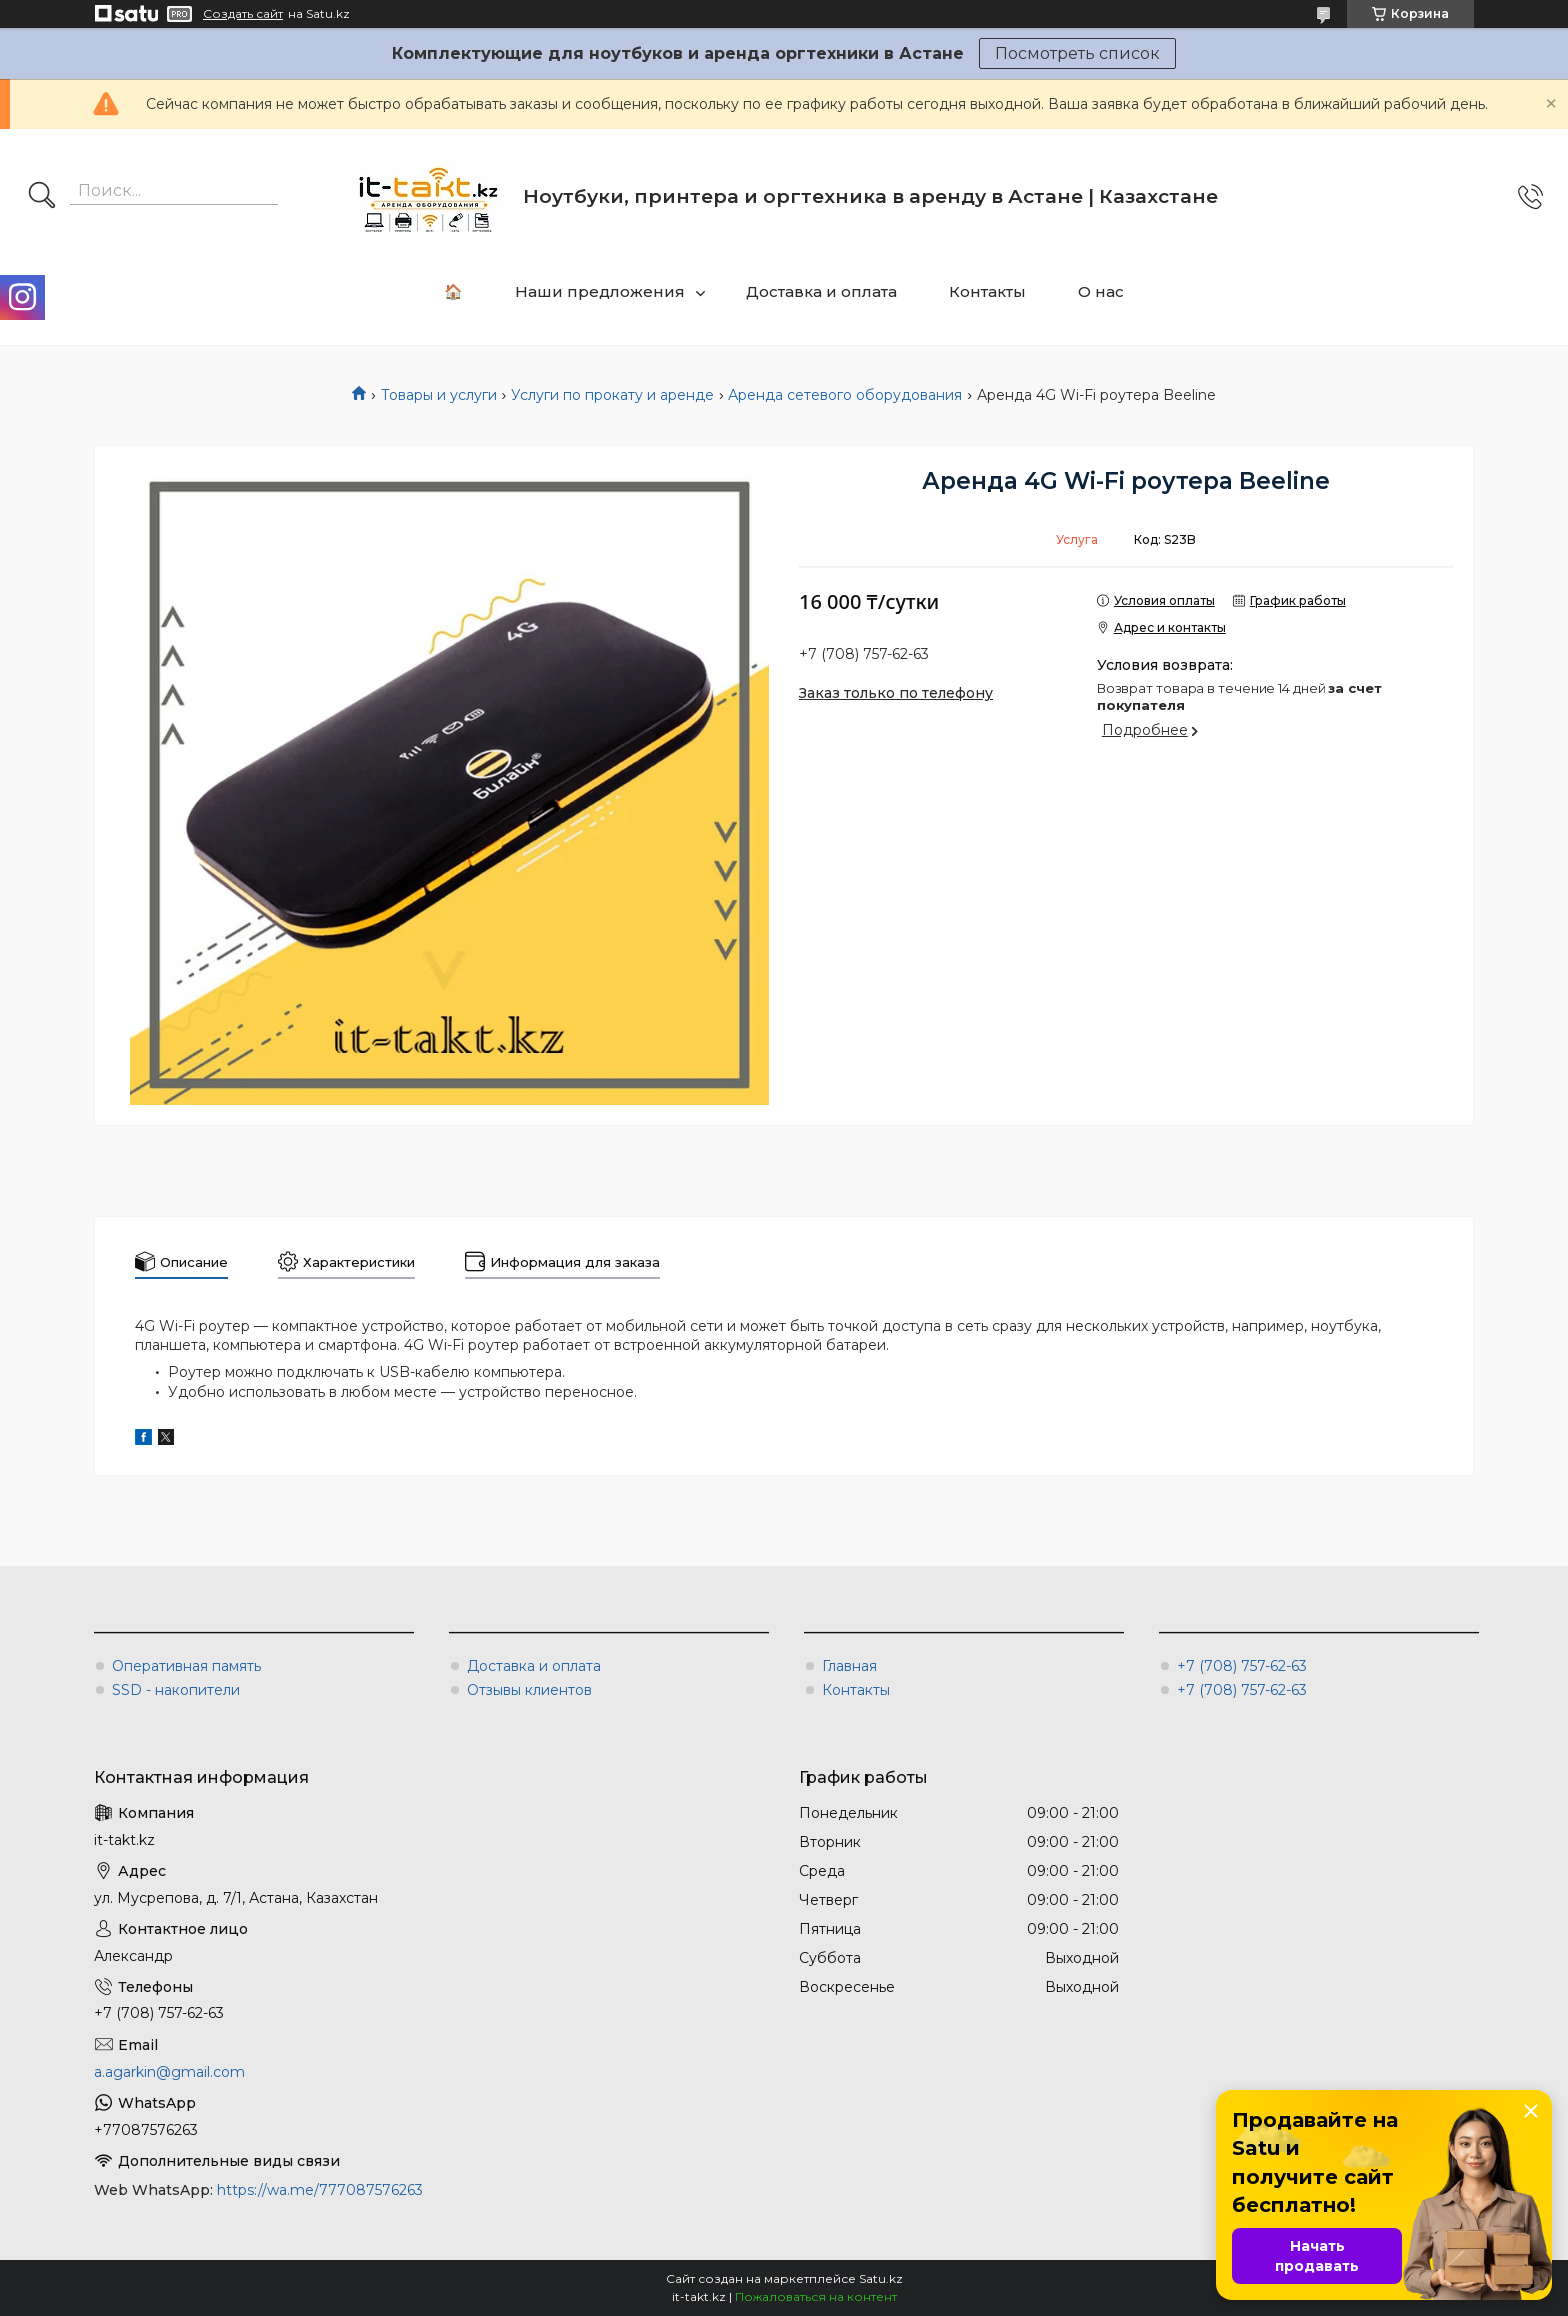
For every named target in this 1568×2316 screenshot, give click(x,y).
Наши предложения (600, 291)
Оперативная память (186, 1666)
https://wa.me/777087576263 (320, 2190)
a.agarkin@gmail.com (169, 2072)
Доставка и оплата (821, 291)
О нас (1101, 291)
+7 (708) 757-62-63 (1242, 1666)
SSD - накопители (176, 1690)
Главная (849, 1666)
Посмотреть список (1077, 53)
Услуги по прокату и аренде (612, 395)
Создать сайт (243, 14)
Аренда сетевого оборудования (845, 395)
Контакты (987, 291)
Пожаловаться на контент (816, 2296)
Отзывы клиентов (529, 1690)
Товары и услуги (439, 395)
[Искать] (42, 197)
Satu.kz (881, 2278)
